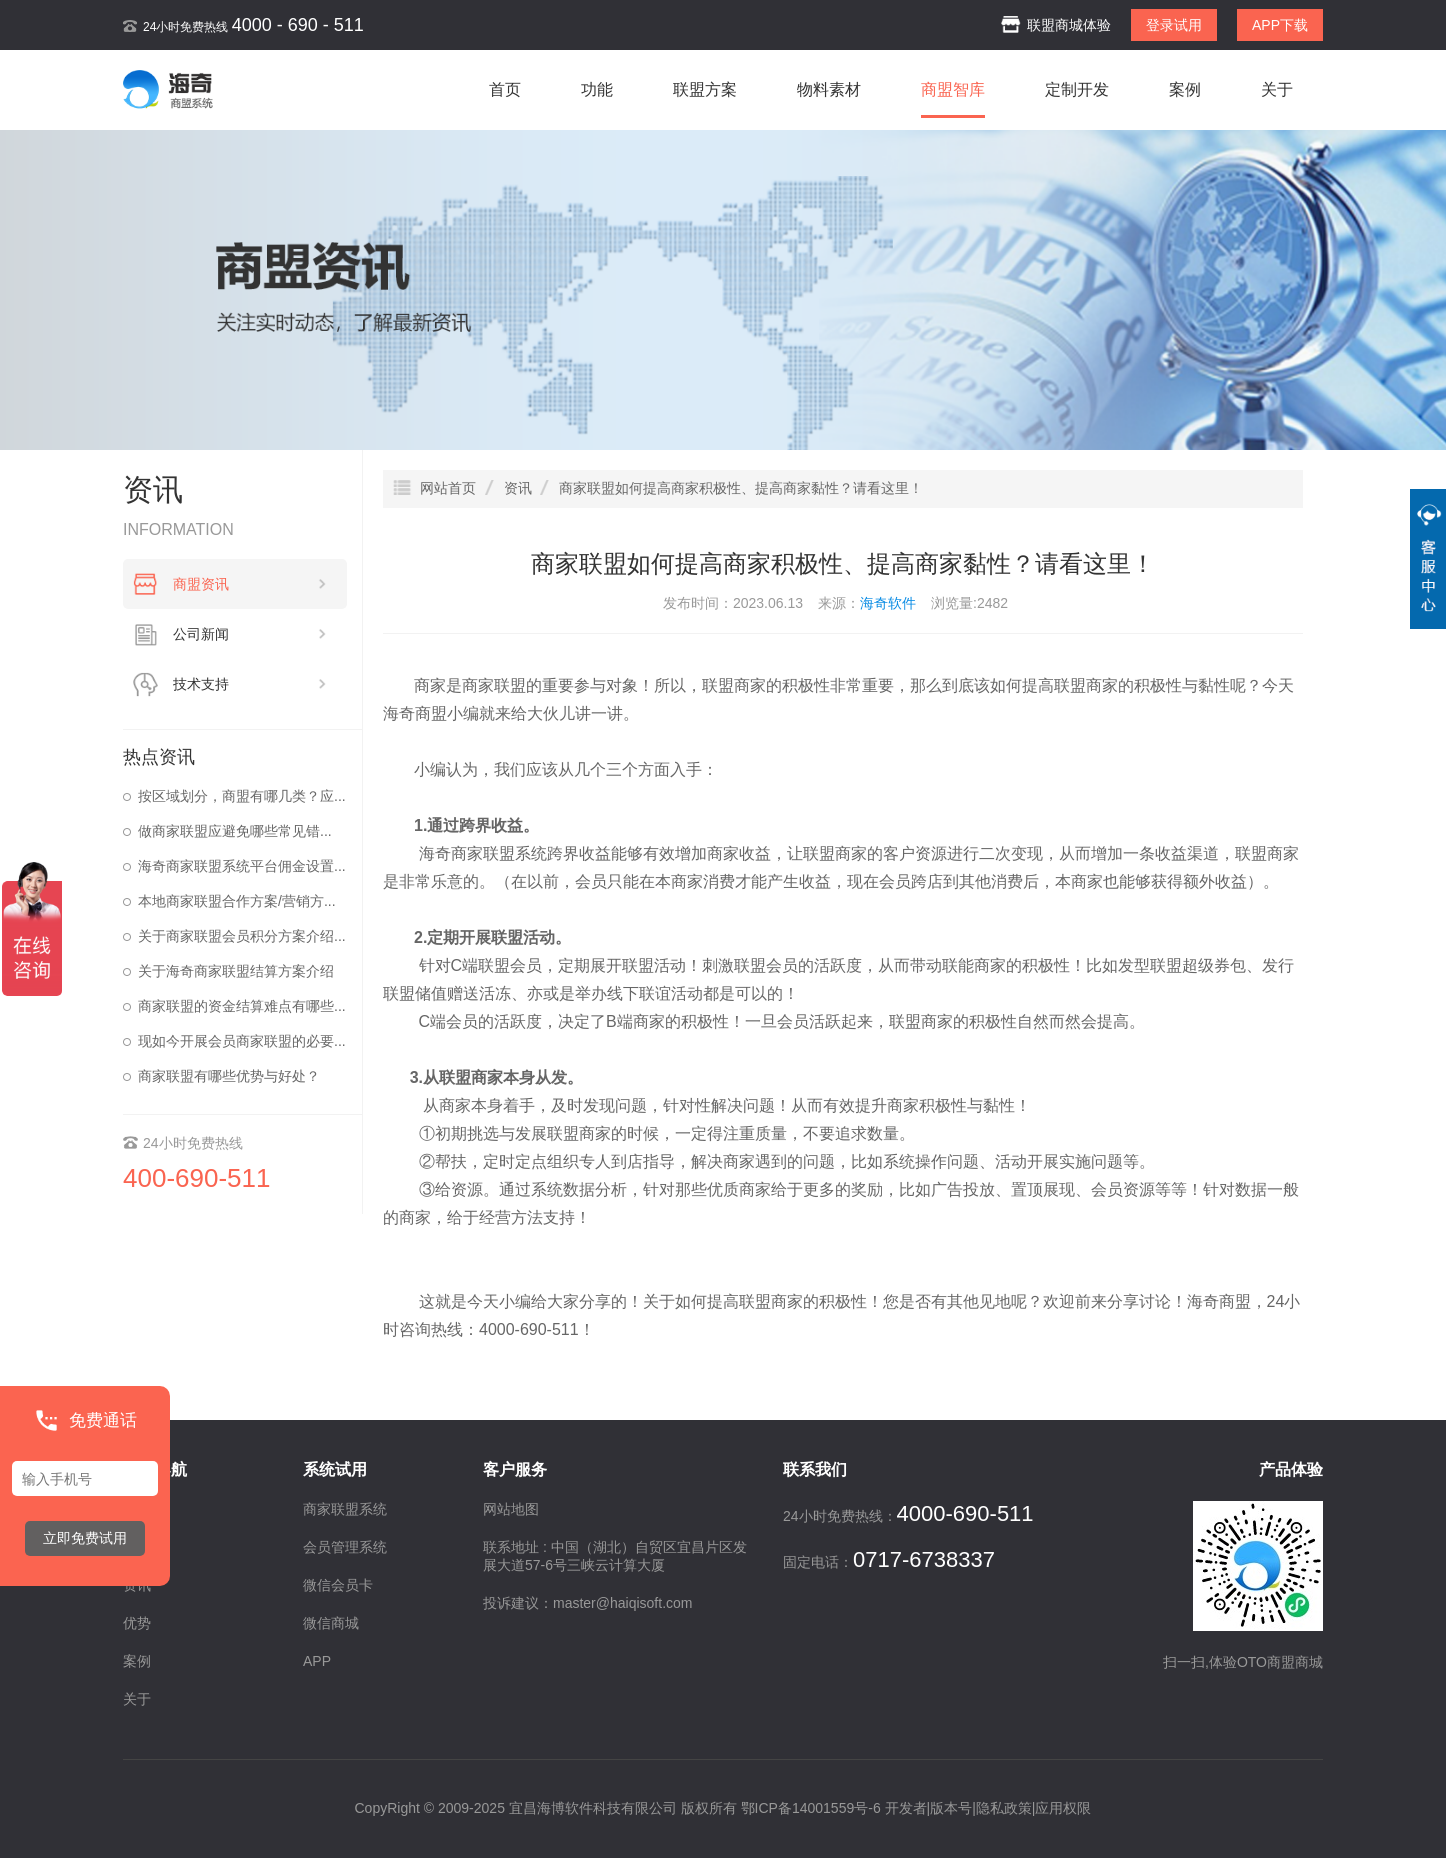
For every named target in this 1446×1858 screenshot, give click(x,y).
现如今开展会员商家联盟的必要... (242, 1041)
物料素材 (829, 89)
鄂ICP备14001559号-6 (811, 1808)
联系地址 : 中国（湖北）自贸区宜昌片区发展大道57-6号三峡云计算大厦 (615, 1556)
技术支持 (250, 684)
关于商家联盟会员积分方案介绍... (242, 936)
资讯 (137, 1585)
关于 (1277, 89)
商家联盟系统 (499, 853)
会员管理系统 (345, 1547)
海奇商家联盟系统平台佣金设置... (242, 866)
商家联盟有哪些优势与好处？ (229, 1076)
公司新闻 (250, 634)
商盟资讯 (250, 584)
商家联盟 (494, 685)
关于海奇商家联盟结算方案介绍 (236, 971)
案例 (1185, 89)
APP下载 (1280, 25)
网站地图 (511, 1509)
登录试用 (1174, 25)
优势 (137, 1623)
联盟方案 (705, 89)
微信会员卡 (338, 1585)
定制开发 (1077, 89)
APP (317, 1661)
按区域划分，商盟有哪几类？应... (242, 796)
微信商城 (331, 1623)
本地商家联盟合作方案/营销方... (237, 901)
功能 (597, 89)
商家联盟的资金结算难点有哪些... (242, 1006)
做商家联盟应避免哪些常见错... (235, 831)
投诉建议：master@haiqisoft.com (587, 1603)
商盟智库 (953, 89)
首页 (505, 89)
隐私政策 (1004, 1808)
